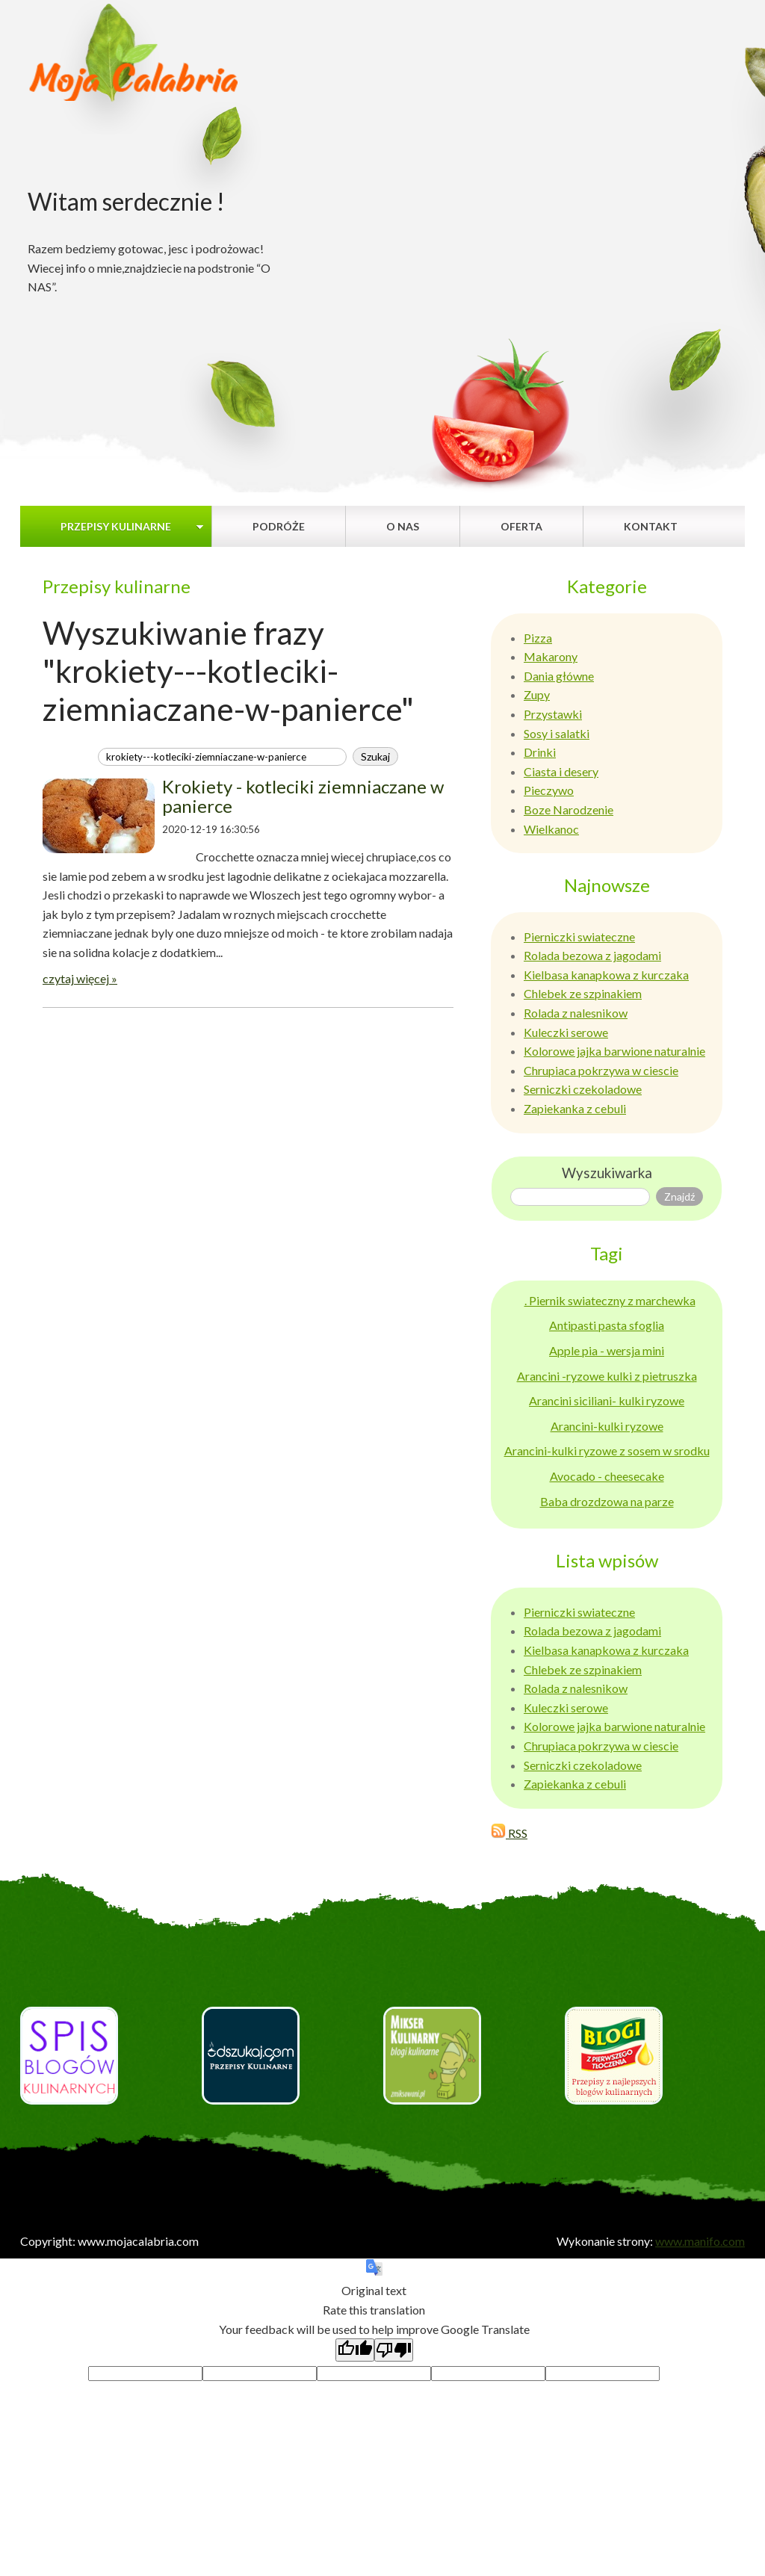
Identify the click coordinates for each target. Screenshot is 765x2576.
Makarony (550, 656)
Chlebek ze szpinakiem (583, 993)
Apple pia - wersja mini (606, 1350)
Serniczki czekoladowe (583, 1089)
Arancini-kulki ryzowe (607, 1426)
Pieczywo (549, 790)
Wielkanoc (551, 829)
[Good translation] (354, 2350)
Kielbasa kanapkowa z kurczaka (606, 974)
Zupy (537, 694)
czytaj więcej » (80, 978)
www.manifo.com (700, 2241)
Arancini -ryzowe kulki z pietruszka (607, 1376)
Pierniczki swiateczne (579, 936)
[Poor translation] (393, 2350)
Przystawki (553, 714)
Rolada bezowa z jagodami (592, 955)
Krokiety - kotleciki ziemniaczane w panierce (303, 796)
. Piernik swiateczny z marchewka (610, 1300)
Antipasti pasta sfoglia (606, 1325)
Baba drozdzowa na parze (607, 1501)
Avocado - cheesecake (607, 1476)
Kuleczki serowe (566, 1032)
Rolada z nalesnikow (576, 1013)
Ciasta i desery (561, 771)
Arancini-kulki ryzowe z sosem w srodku (607, 1450)
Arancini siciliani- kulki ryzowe (606, 1400)
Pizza (538, 638)
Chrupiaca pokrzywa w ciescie (601, 1070)
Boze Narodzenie (568, 809)
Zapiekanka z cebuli (575, 1108)
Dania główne (559, 676)
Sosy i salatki (556, 733)
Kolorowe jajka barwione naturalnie (614, 1051)
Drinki (540, 752)
